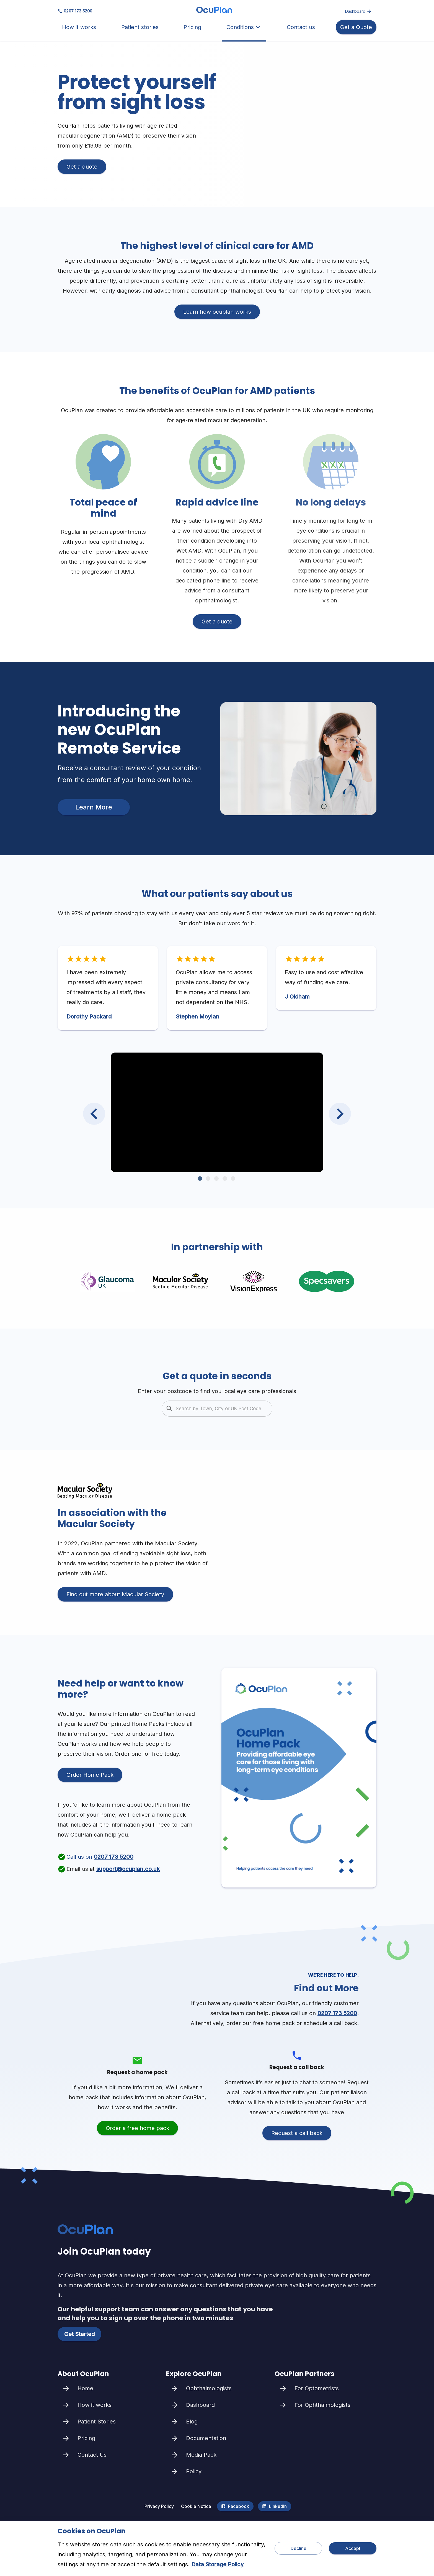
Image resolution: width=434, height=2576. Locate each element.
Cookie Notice (196, 2506)
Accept (352, 2548)
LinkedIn (274, 2506)
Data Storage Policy (217, 2564)
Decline (298, 2548)
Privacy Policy (159, 2506)
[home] (214, 11)
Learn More (94, 807)
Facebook (235, 2506)
